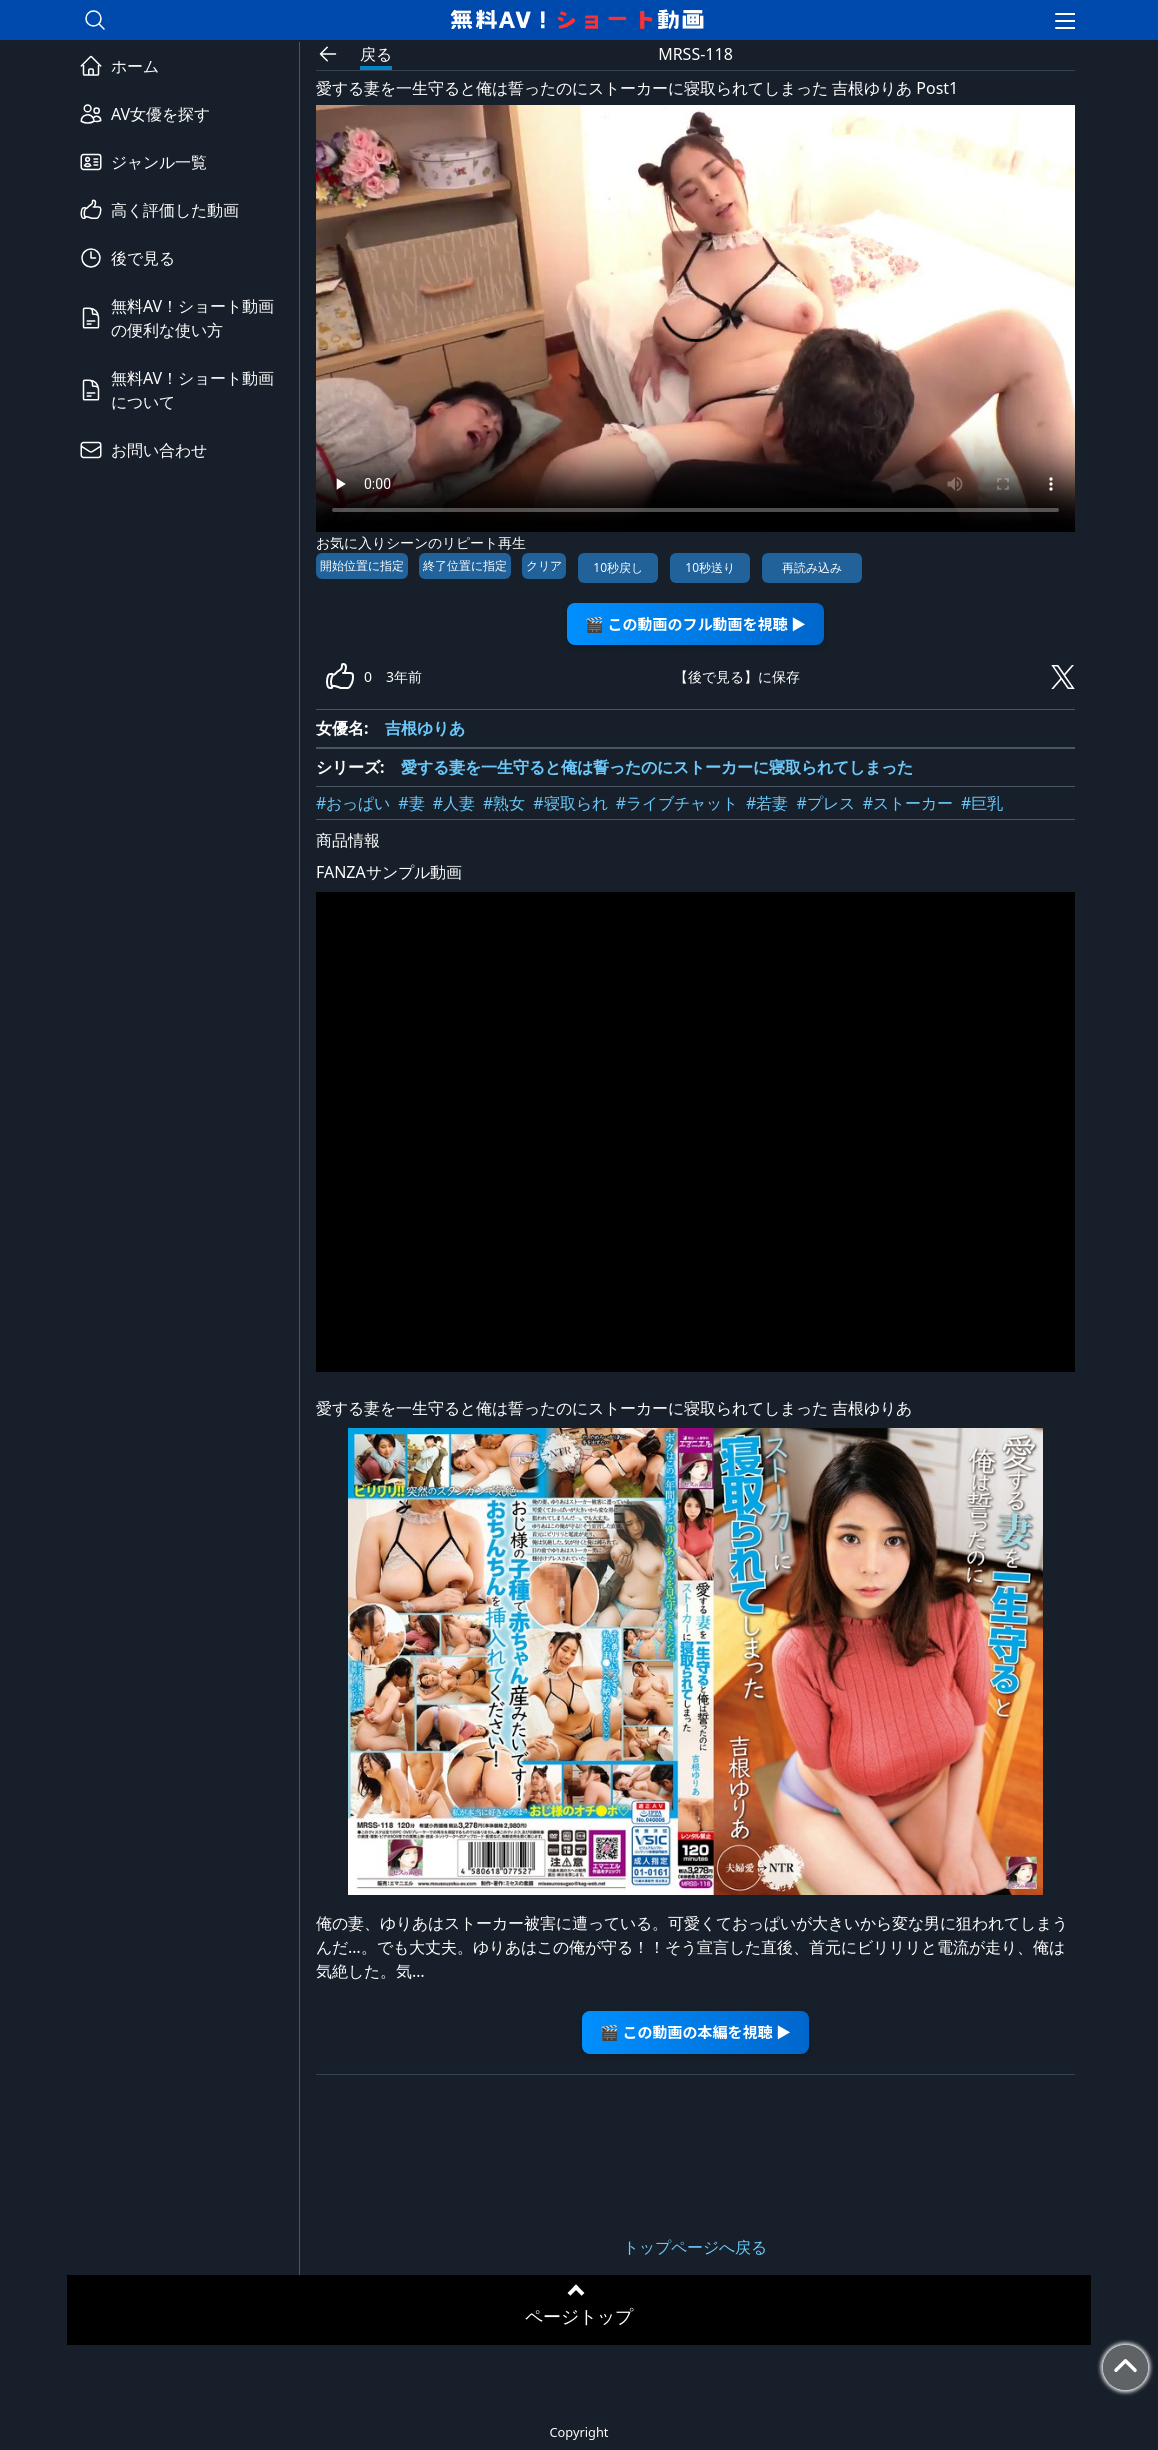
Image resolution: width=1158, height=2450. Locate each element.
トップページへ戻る (695, 2247)
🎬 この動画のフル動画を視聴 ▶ (695, 623)
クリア (544, 565)
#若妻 (767, 803)
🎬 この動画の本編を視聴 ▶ (695, 2031)
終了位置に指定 (465, 565)
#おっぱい (353, 803)
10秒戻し (618, 567)
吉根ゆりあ (425, 728)
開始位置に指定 (362, 565)
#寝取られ (570, 803)
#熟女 (504, 803)
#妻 (411, 803)
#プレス (825, 803)
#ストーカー (908, 803)
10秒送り (710, 567)
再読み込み (812, 567)
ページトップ (579, 2316)
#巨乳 (982, 803)
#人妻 (454, 803)
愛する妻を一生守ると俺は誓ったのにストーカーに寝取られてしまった (657, 767)
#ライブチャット (677, 803)
